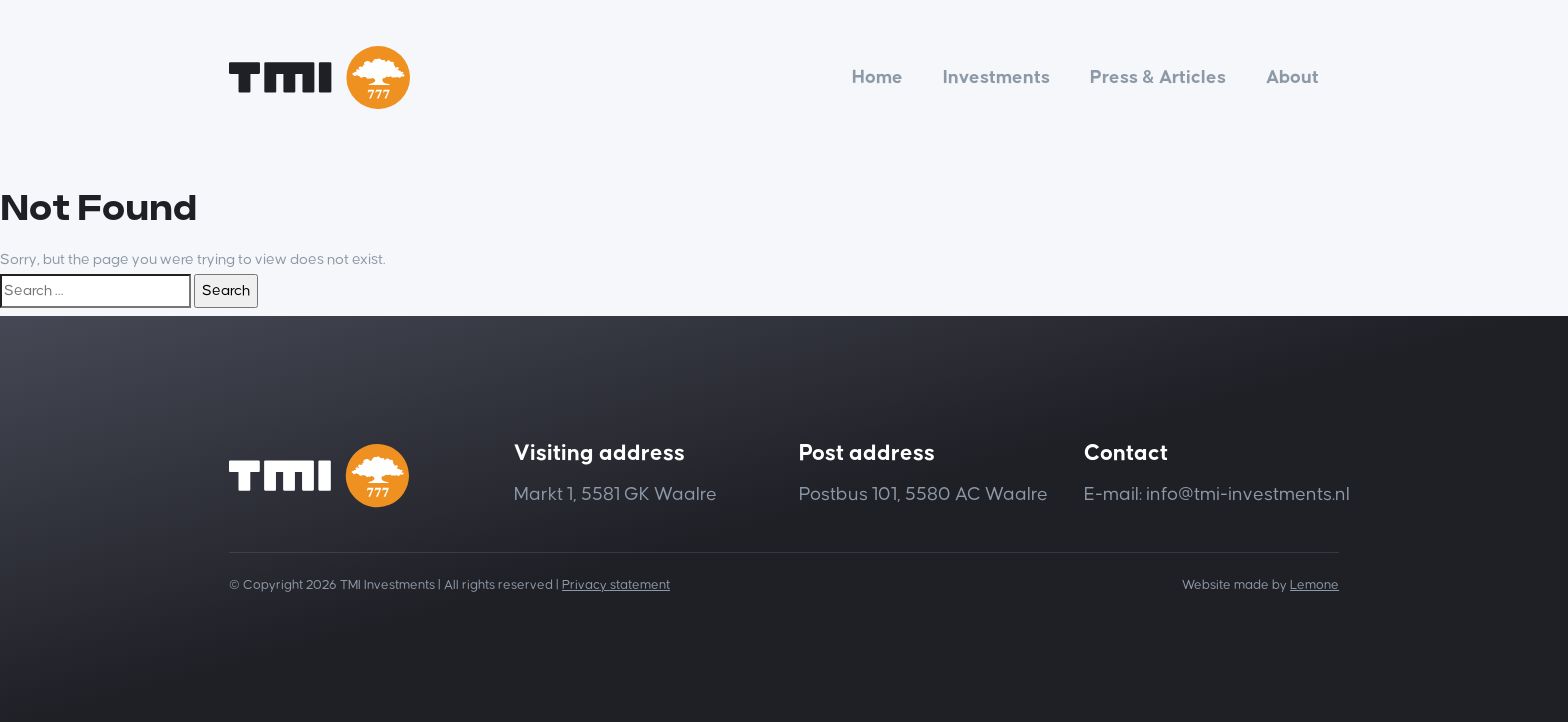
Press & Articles (1158, 77)
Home (877, 77)
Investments (996, 77)
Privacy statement (616, 585)
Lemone (1314, 585)
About (1292, 77)
